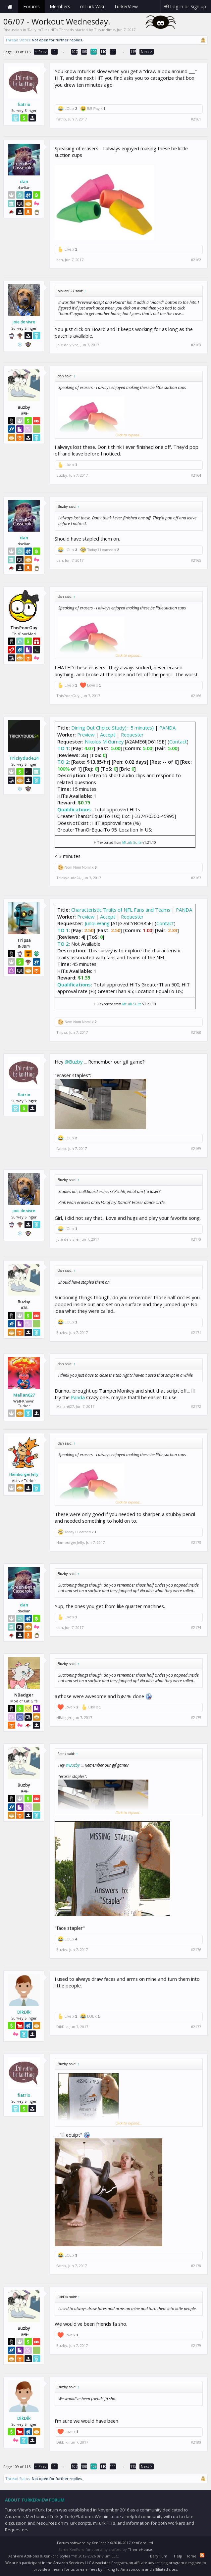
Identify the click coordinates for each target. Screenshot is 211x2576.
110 (103, 51)
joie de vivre (24, 322)
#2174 (196, 1627)
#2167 (196, 878)
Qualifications (74, 809)
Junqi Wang (97, 923)
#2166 (196, 695)
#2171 (196, 1332)
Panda (78, 1397)
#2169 (196, 1148)
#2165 (196, 560)
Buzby (61, 475)
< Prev (41, 51)
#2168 (196, 1032)
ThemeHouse (140, 2549)
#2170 (196, 1239)
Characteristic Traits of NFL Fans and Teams (120, 909)
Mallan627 (24, 1395)
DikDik (23, 2012)
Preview (85, 734)
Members (60, 6)
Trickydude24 (23, 758)
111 (113, 51)
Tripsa (61, 1032)
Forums (31, 6)
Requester (132, 734)
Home (10, 6)
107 (75, 51)
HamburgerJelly (23, 1474)
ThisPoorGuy (67, 695)
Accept (107, 734)
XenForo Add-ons (23, 2555)
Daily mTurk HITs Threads (51, 29)
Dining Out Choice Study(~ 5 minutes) (112, 727)
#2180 (196, 2442)
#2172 (196, 1406)
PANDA (167, 727)
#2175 (196, 1717)
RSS (202, 2555)
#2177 (196, 2027)
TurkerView (126, 6)
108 (84, 51)
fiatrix (24, 104)
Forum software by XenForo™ (105, 2542)
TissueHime (104, 29)
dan (24, 181)
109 (94, 51)
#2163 (196, 345)
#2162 (196, 260)
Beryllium (158, 2555)
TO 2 (63, 761)
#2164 (196, 475)
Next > (146, 51)
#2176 (196, 1949)
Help (178, 2555)
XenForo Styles (57, 2555)
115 (133, 51)
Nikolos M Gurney (104, 741)
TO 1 (63, 748)
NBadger (64, 1717)
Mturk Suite (131, 842)
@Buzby (73, 1061)
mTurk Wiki (92, 6)
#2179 (196, 2345)
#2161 (196, 119)
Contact (178, 741)
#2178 (196, 2266)
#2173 (196, 1542)
